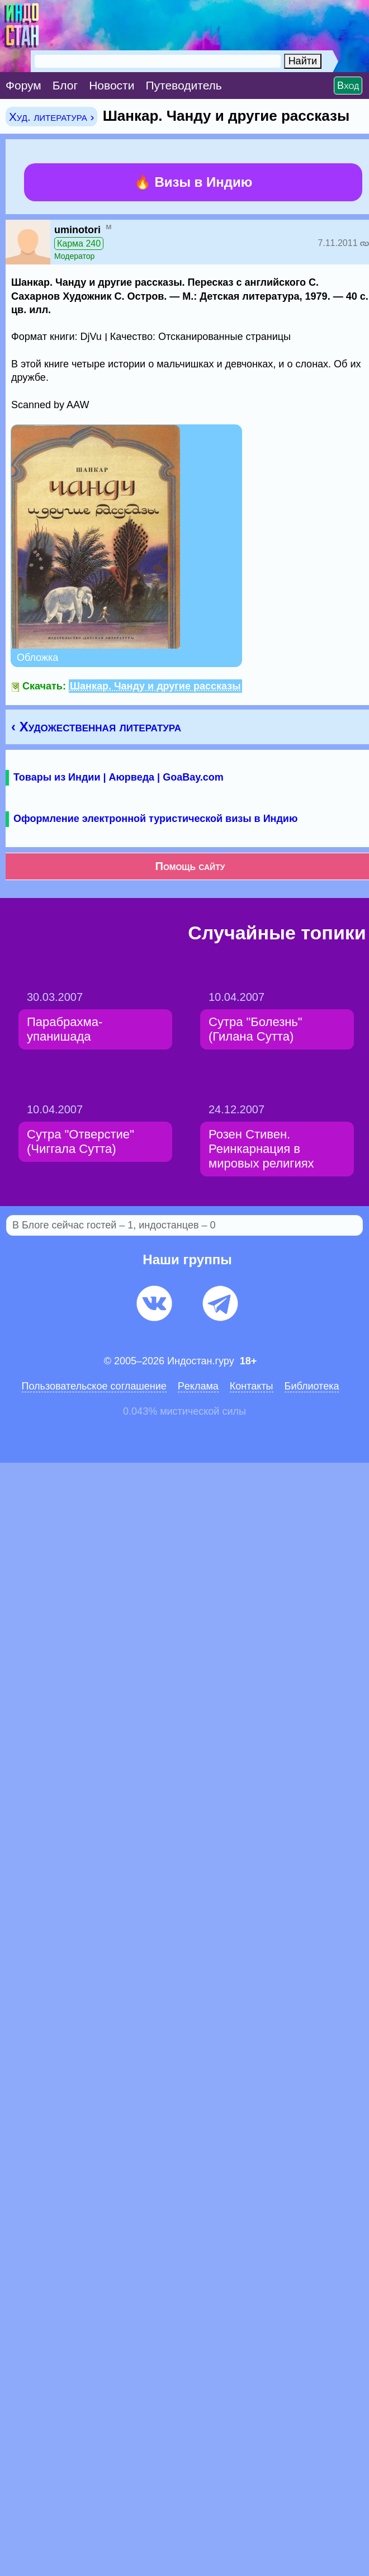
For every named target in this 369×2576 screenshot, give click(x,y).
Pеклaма (198, 1386)
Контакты (251, 1386)
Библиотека (312, 1386)
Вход (348, 85)
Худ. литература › (51, 116)
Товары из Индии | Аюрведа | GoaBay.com (118, 777)
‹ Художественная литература (96, 726)
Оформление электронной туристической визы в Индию (155, 818)
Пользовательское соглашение (94, 1386)
